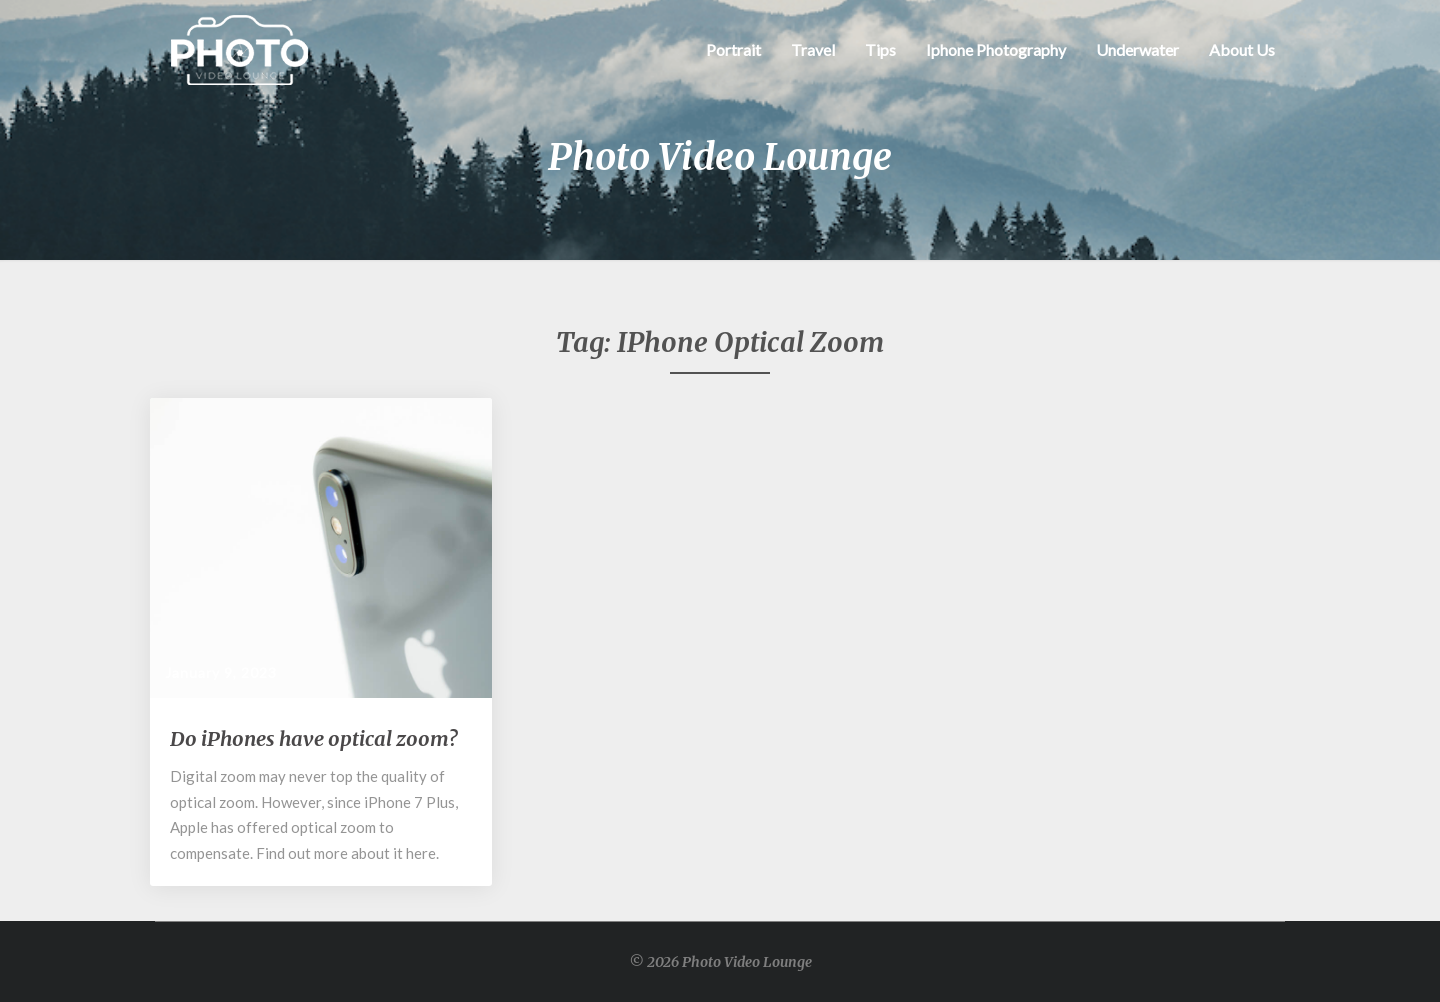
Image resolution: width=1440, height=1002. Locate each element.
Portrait (733, 49)
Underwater (1137, 49)
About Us (1242, 49)
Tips (880, 49)
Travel (813, 49)
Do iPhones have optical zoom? (313, 738)
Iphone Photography (996, 49)
